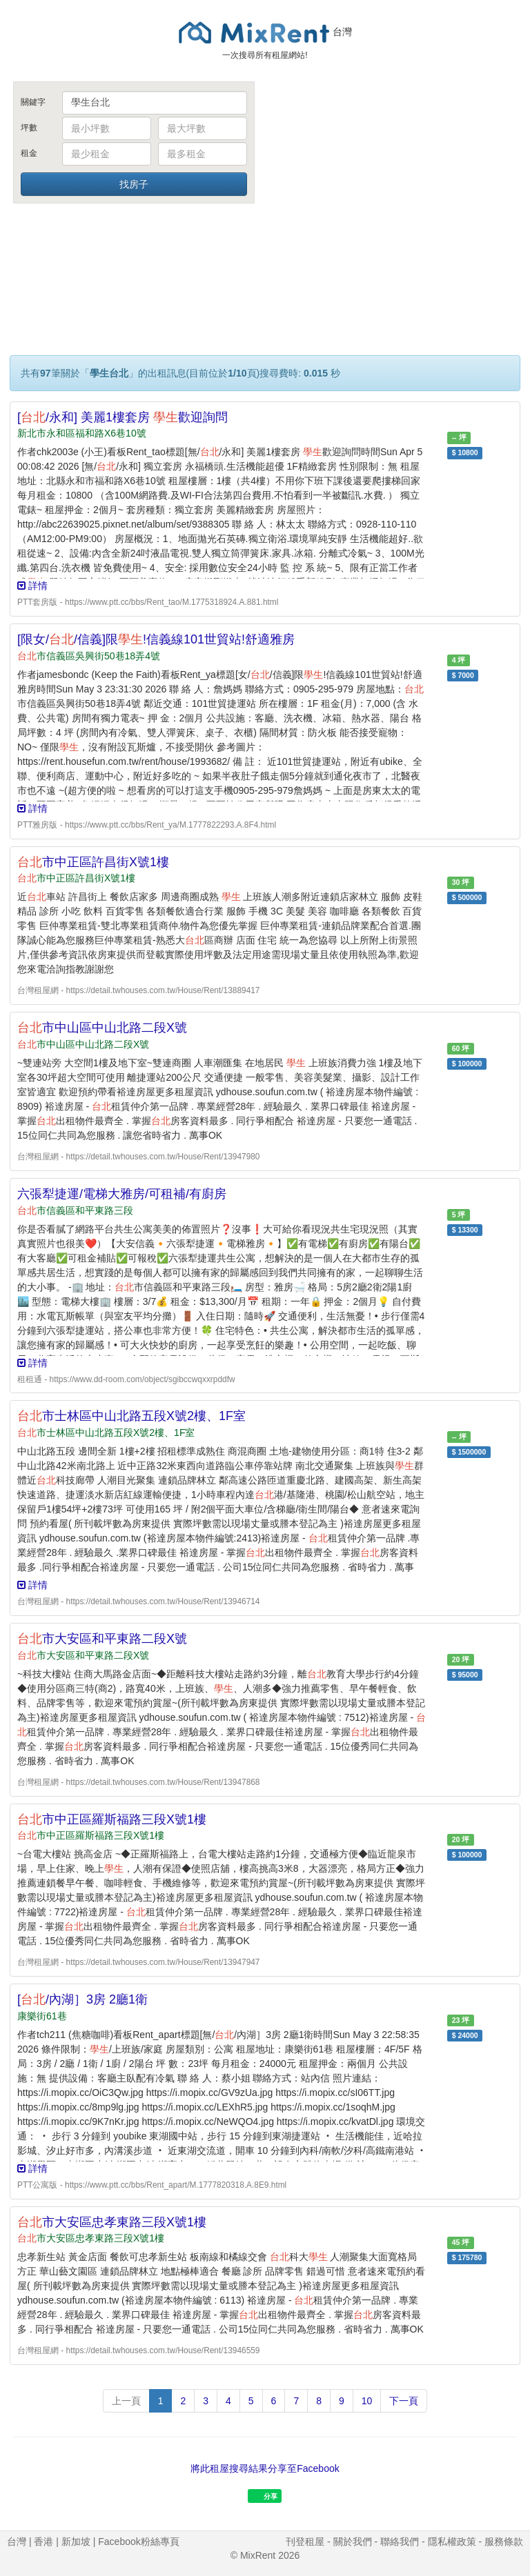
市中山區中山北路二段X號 (102, 1028)
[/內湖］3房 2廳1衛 (82, 1999)
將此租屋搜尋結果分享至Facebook (264, 2468)
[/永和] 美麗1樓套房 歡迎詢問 (122, 417)
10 (367, 2400)
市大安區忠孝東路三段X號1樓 (111, 2222)
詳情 (32, 585)
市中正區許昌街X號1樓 (93, 862)
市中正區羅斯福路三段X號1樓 (111, 1819)
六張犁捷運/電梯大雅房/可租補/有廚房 (121, 1194)
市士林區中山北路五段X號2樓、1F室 (131, 1416)
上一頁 (126, 2400)
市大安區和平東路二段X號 (102, 1639)
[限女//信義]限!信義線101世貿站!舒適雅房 (156, 639)
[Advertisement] (396, 184)
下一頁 (403, 2400)
